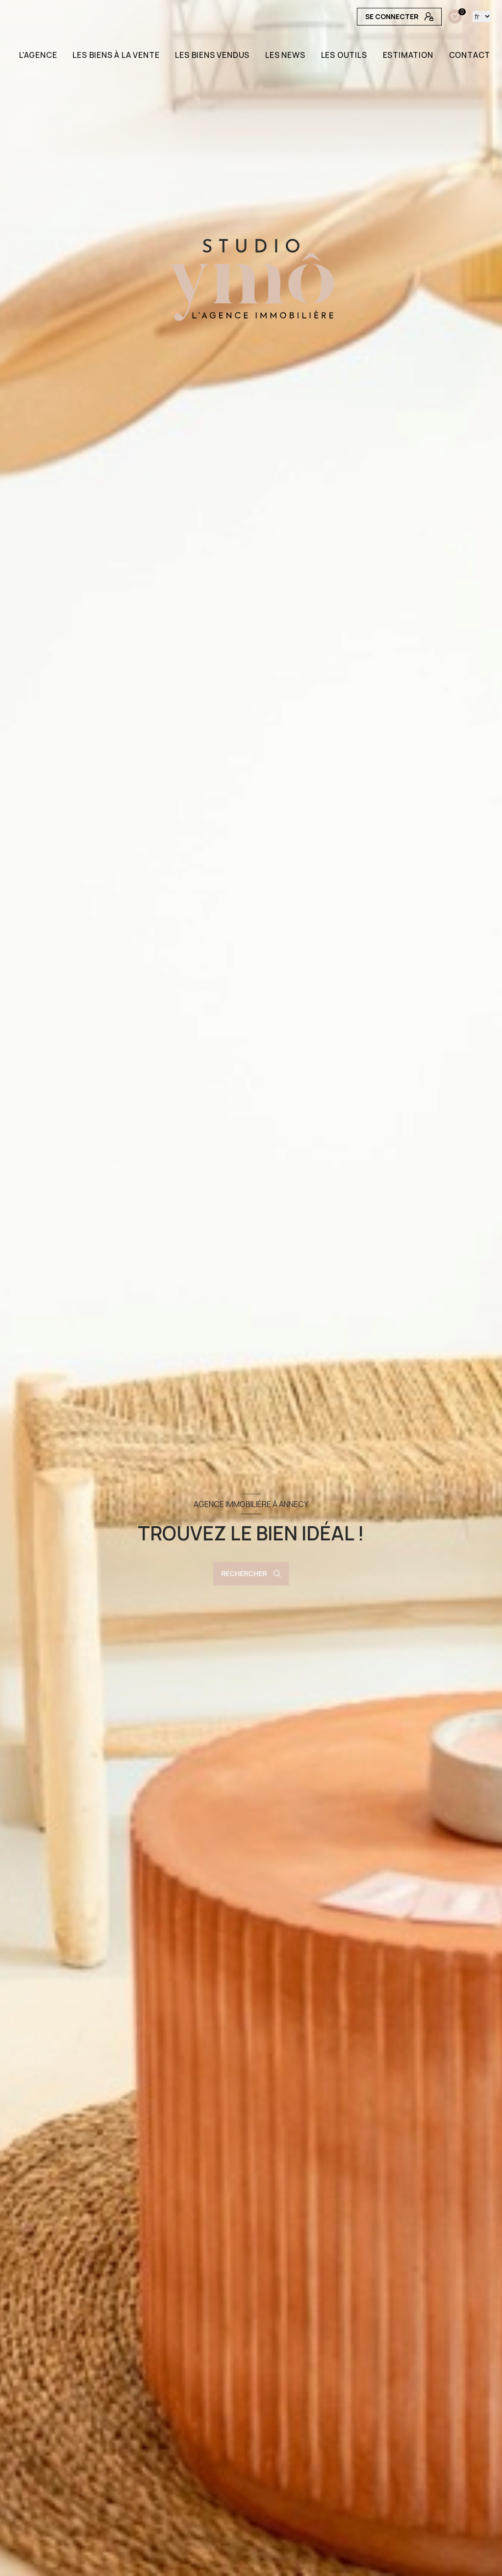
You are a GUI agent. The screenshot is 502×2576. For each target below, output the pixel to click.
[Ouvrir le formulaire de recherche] (251, 1574)
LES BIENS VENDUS (213, 55)
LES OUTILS (344, 55)
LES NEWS (285, 55)
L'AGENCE (38, 55)
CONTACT (470, 55)
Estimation (408, 55)
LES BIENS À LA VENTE (116, 55)
